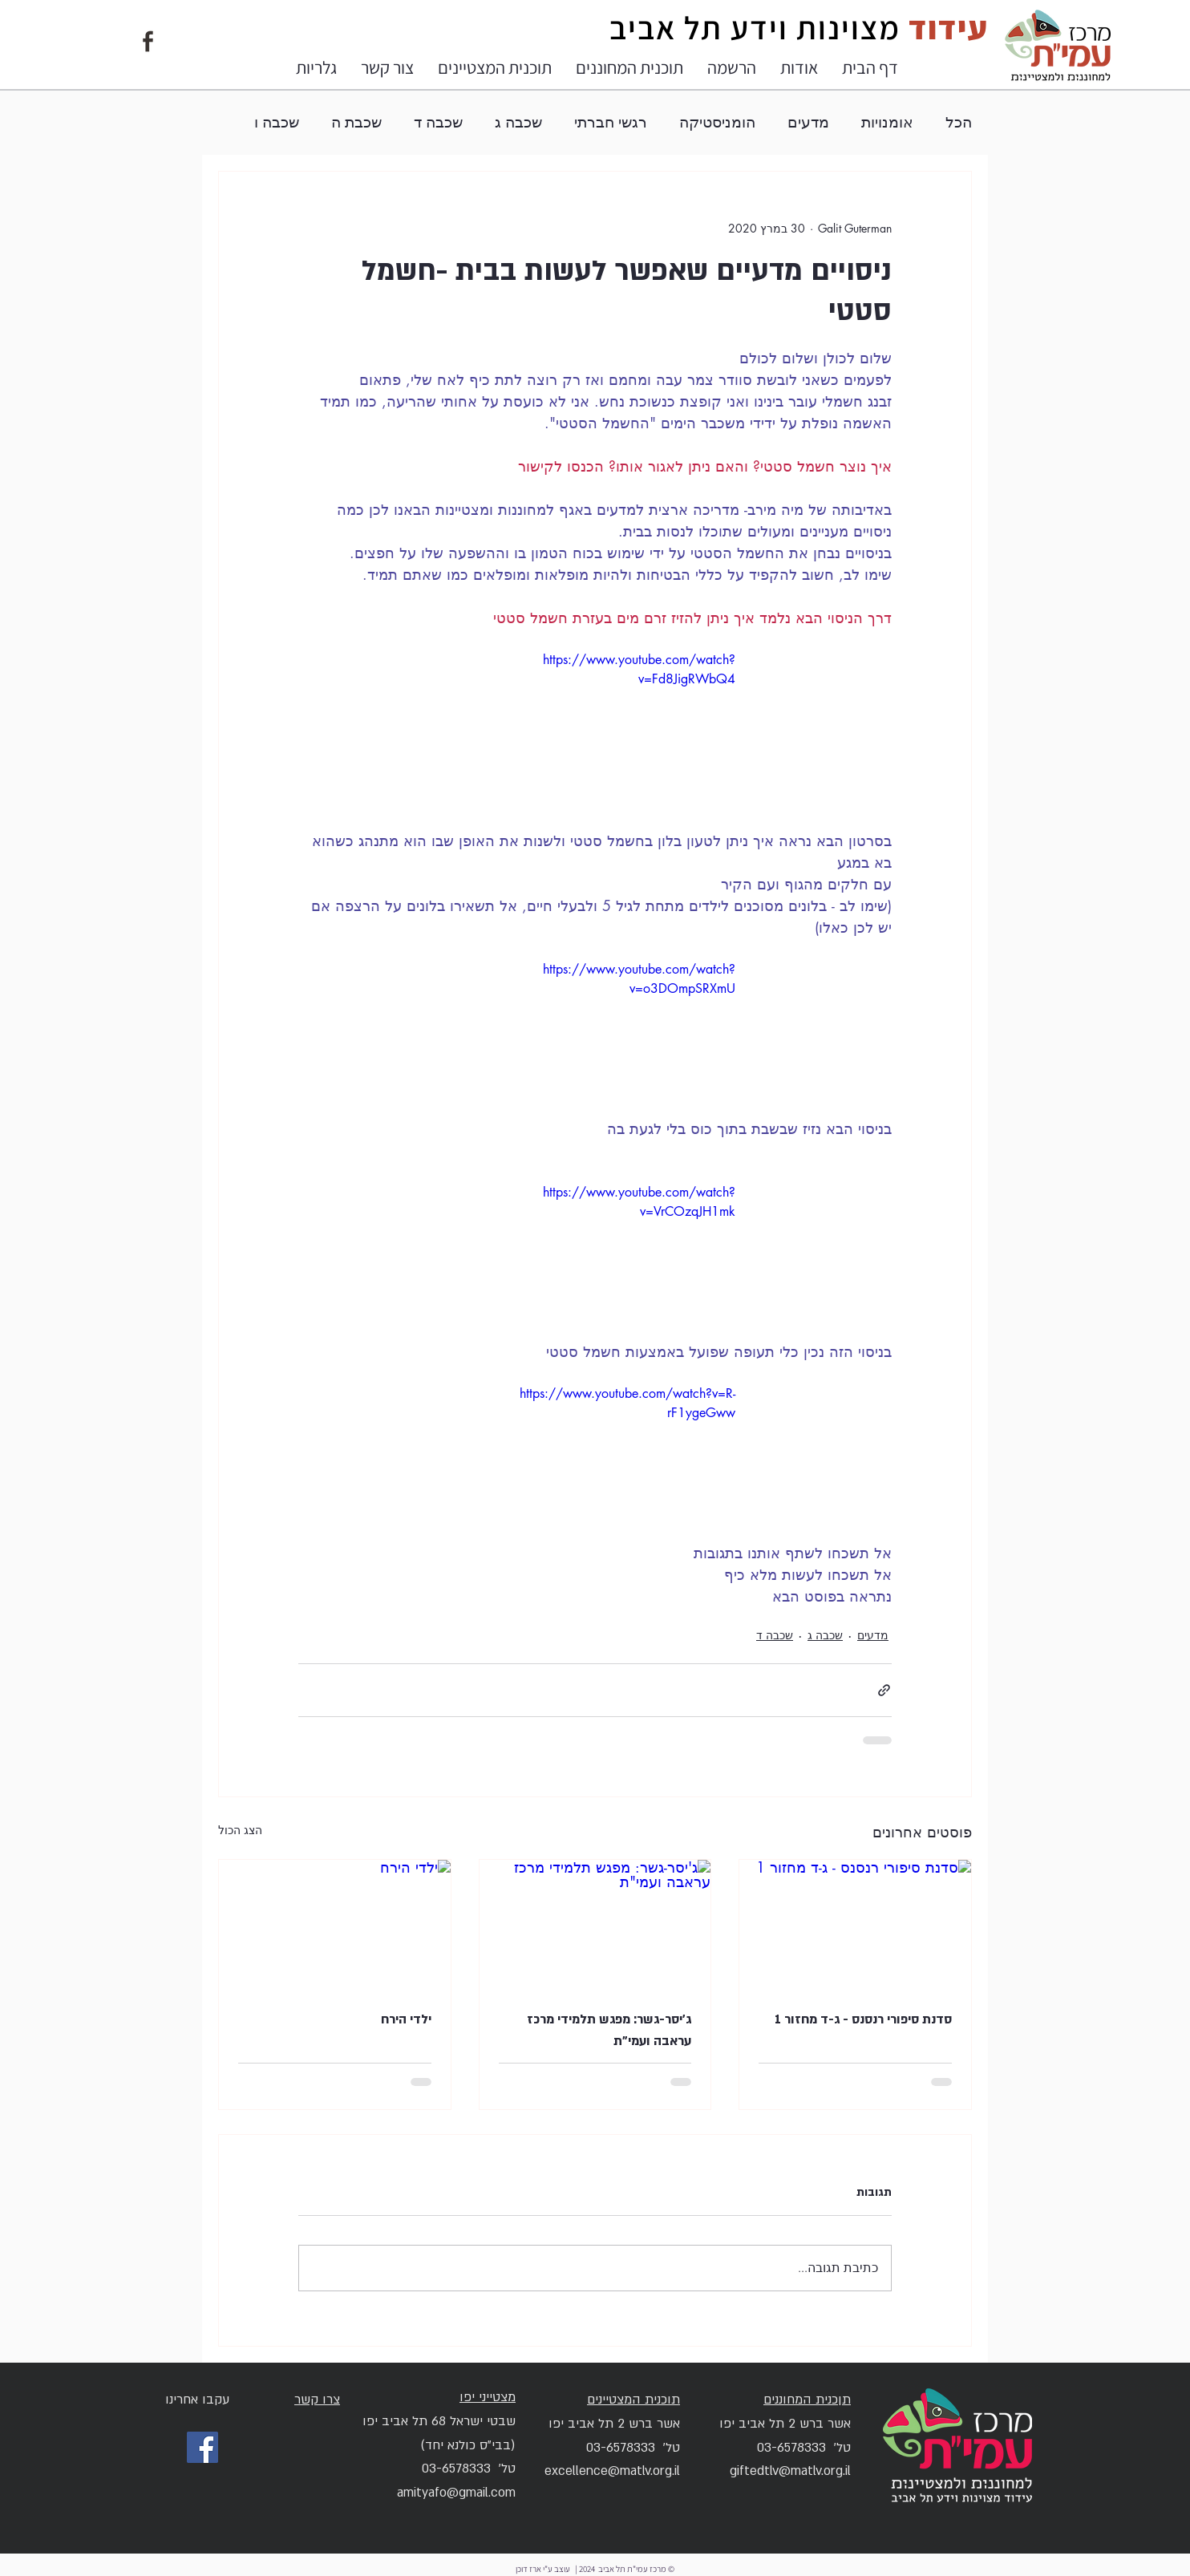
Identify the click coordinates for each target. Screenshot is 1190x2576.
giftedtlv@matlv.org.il (790, 2471)
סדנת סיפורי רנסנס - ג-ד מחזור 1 (863, 2019)
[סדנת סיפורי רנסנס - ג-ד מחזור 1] (855, 1925)
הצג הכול (240, 1829)
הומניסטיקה (717, 122)
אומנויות (887, 122)
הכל (958, 122)
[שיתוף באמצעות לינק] (884, 1690)
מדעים (808, 122)
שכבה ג (518, 122)
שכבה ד (438, 122)
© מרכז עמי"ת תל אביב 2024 (625, 2568)
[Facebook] (202, 2447)
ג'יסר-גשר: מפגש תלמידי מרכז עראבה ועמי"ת (609, 2030)
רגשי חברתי (610, 122)
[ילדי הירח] (335, 1925)
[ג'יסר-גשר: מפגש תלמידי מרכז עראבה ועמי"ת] (595, 1925)
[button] (799, 67)
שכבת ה (356, 122)
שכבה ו (276, 122)
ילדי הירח (406, 2019)
